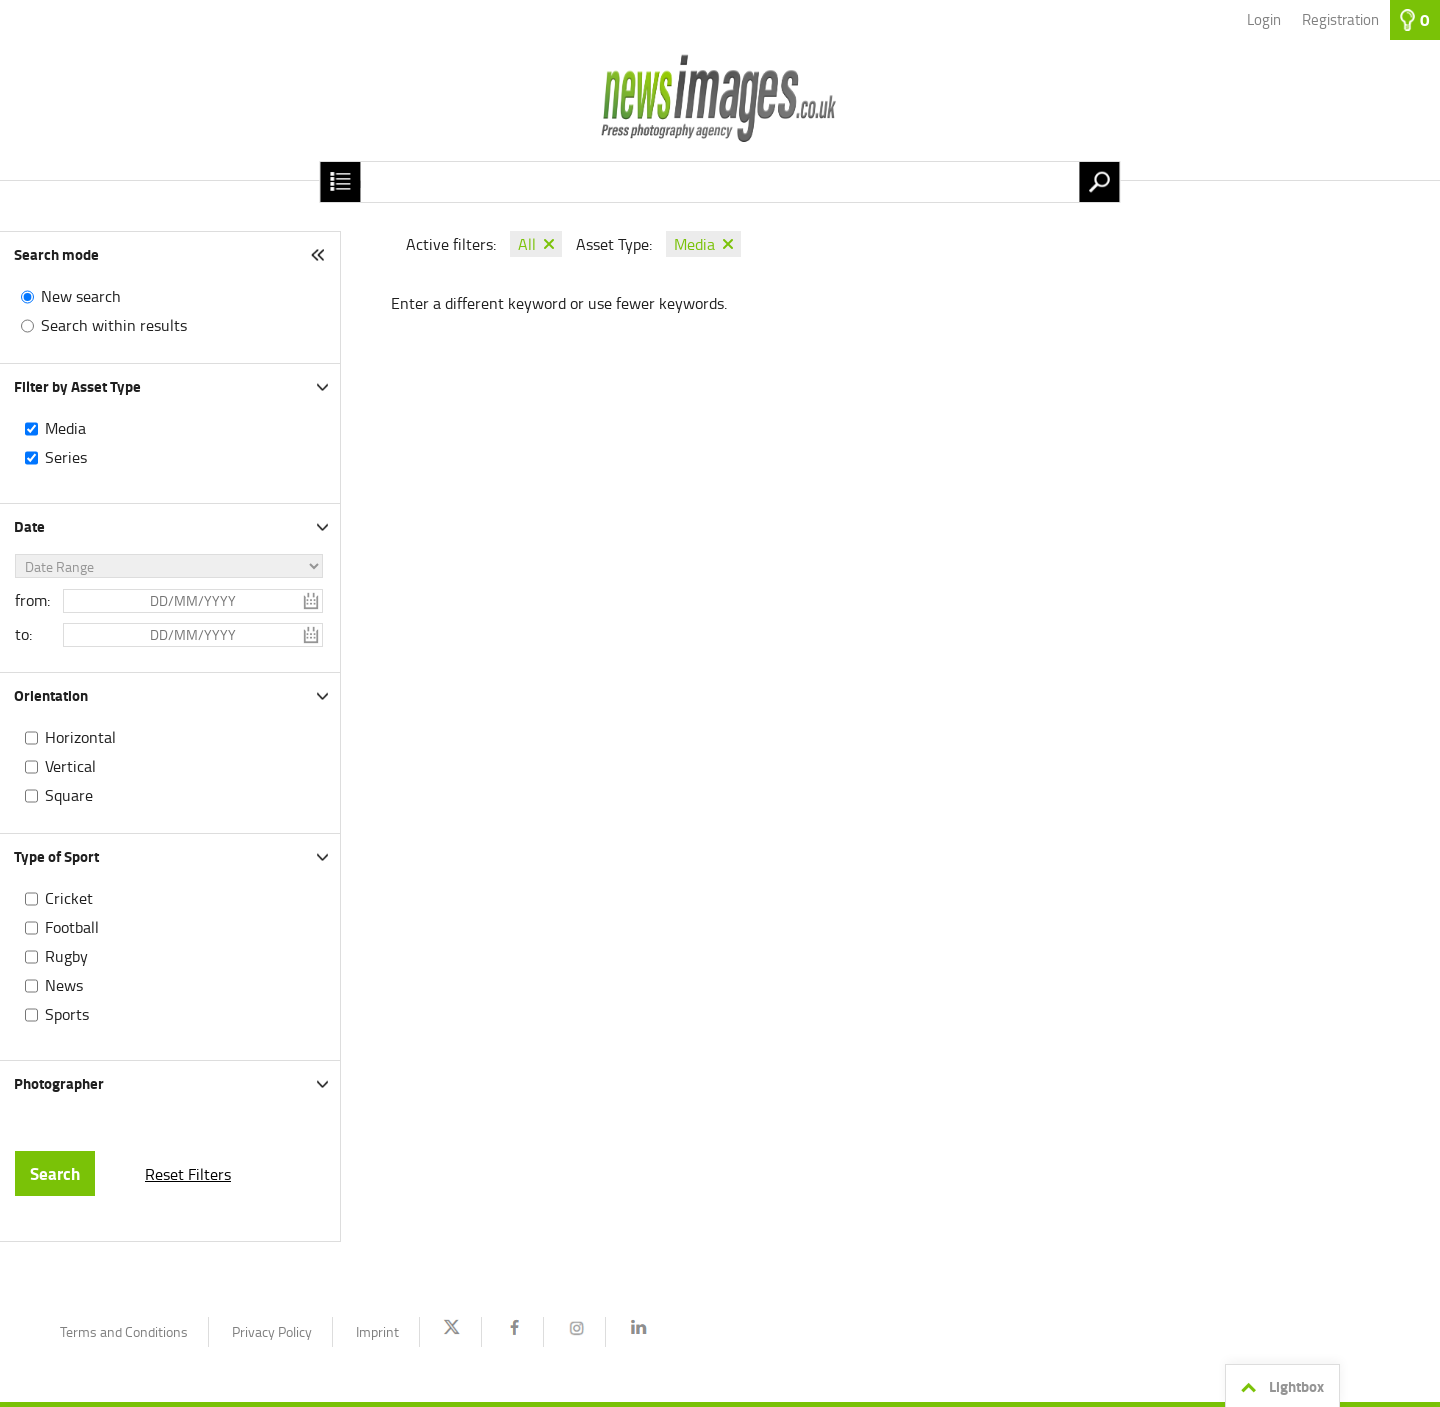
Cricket (69, 898)
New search (81, 296)
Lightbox (1279, 1387)
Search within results (114, 325)
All (527, 244)
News (64, 985)
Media (65, 428)
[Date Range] (169, 566)
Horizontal (80, 737)
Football (72, 927)
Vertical (70, 766)
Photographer (59, 1083)
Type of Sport (56, 856)
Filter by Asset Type (77, 386)
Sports (67, 1014)
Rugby (66, 956)
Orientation (51, 695)
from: (32, 600)
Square (69, 795)
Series (66, 457)
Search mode (56, 254)
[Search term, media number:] (719, 182)
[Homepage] (720, 110)
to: (23, 634)
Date (29, 526)
